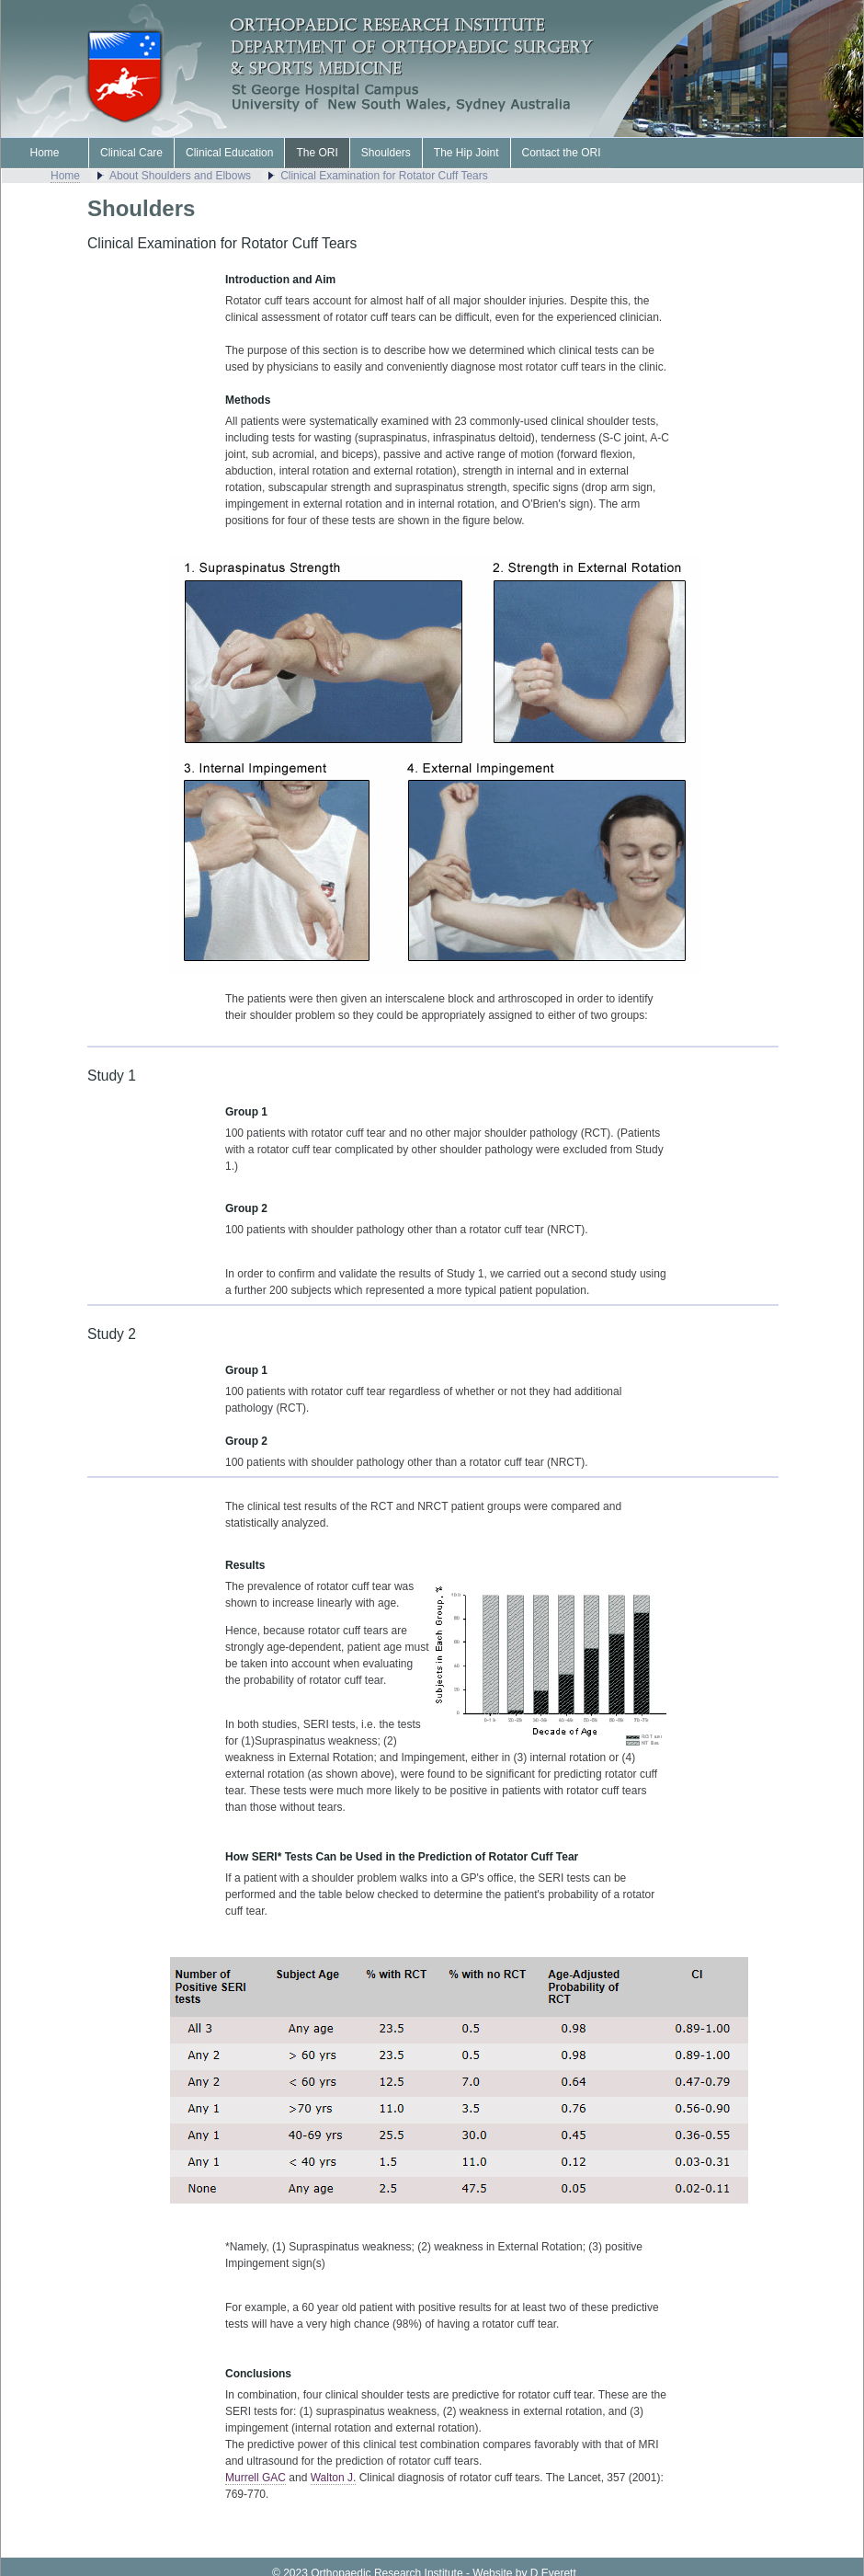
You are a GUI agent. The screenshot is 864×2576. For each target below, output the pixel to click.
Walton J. (334, 2477)
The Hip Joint (466, 152)
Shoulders (386, 152)
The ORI (316, 152)
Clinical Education (229, 152)
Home (44, 152)
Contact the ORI (561, 152)
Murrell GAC (255, 2477)
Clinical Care (131, 152)
